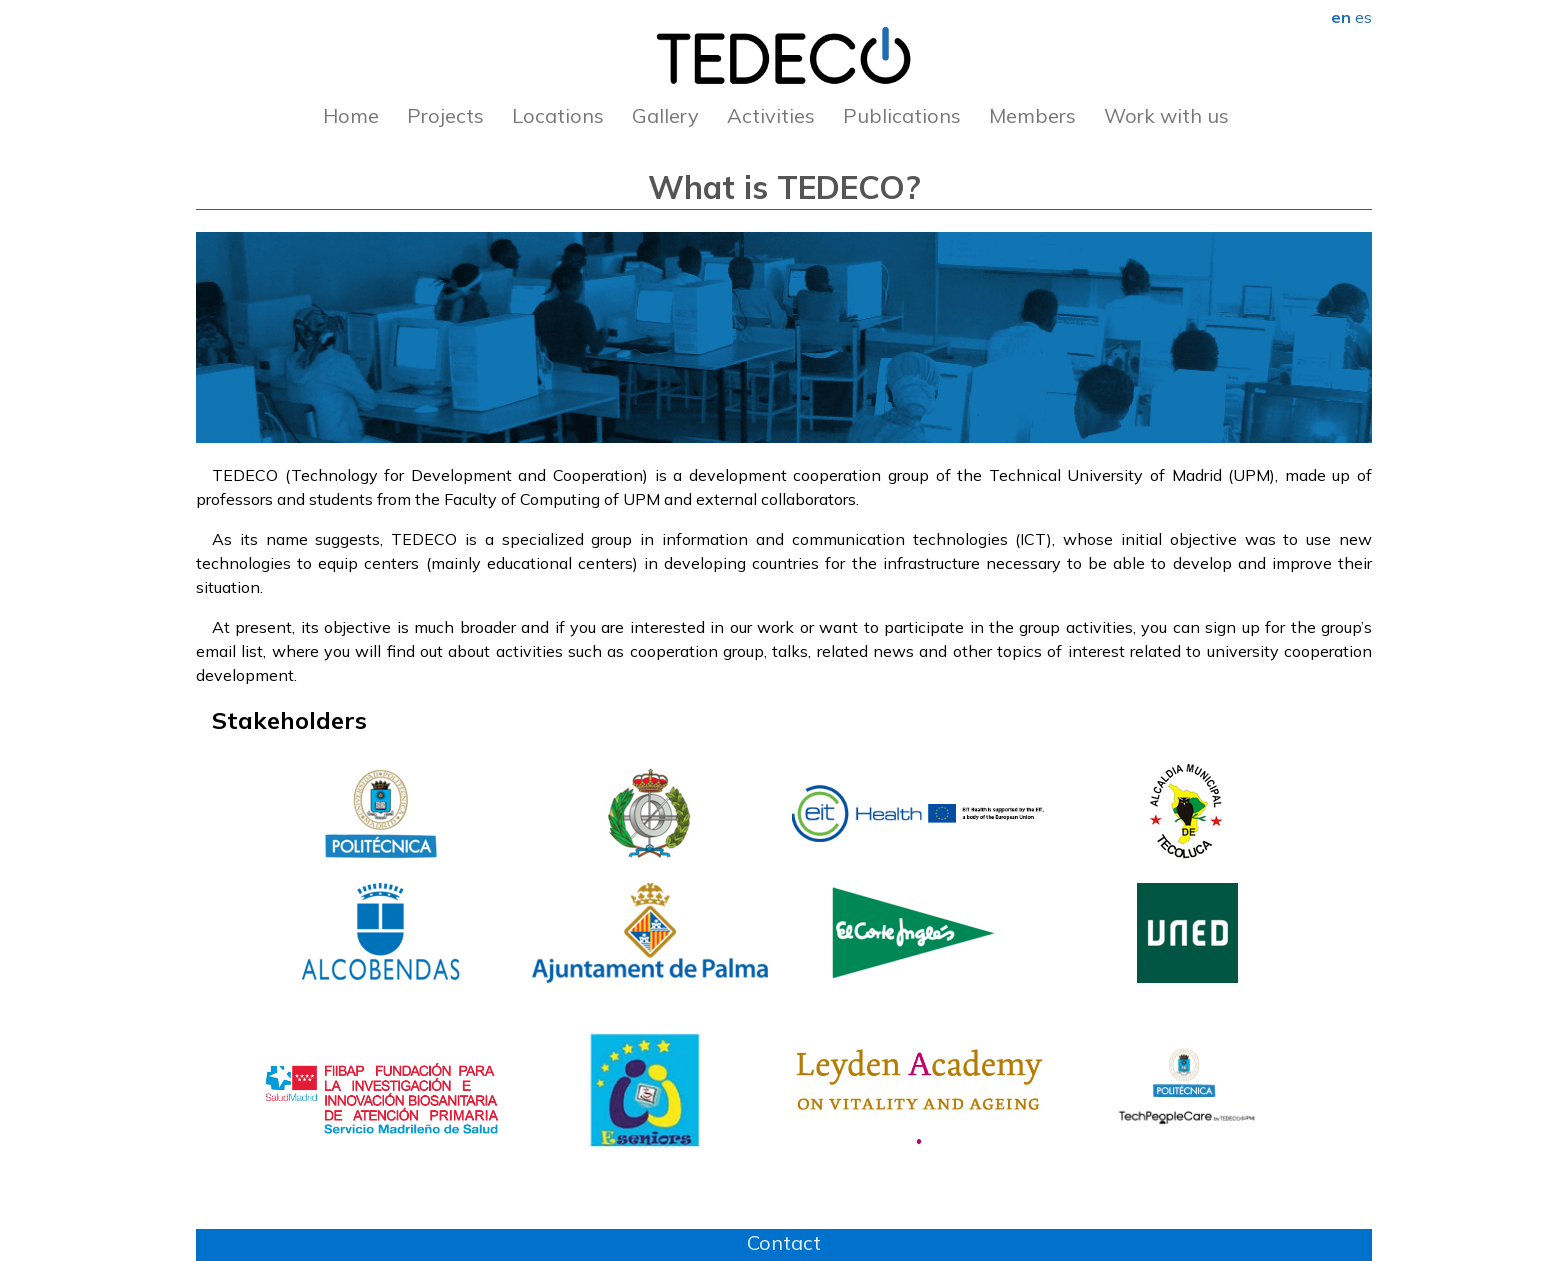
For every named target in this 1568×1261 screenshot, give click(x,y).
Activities (771, 115)
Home (351, 115)
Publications (902, 115)
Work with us (1166, 115)
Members (1032, 115)
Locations (558, 115)
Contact (784, 1242)
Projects (445, 115)
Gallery (665, 115)
